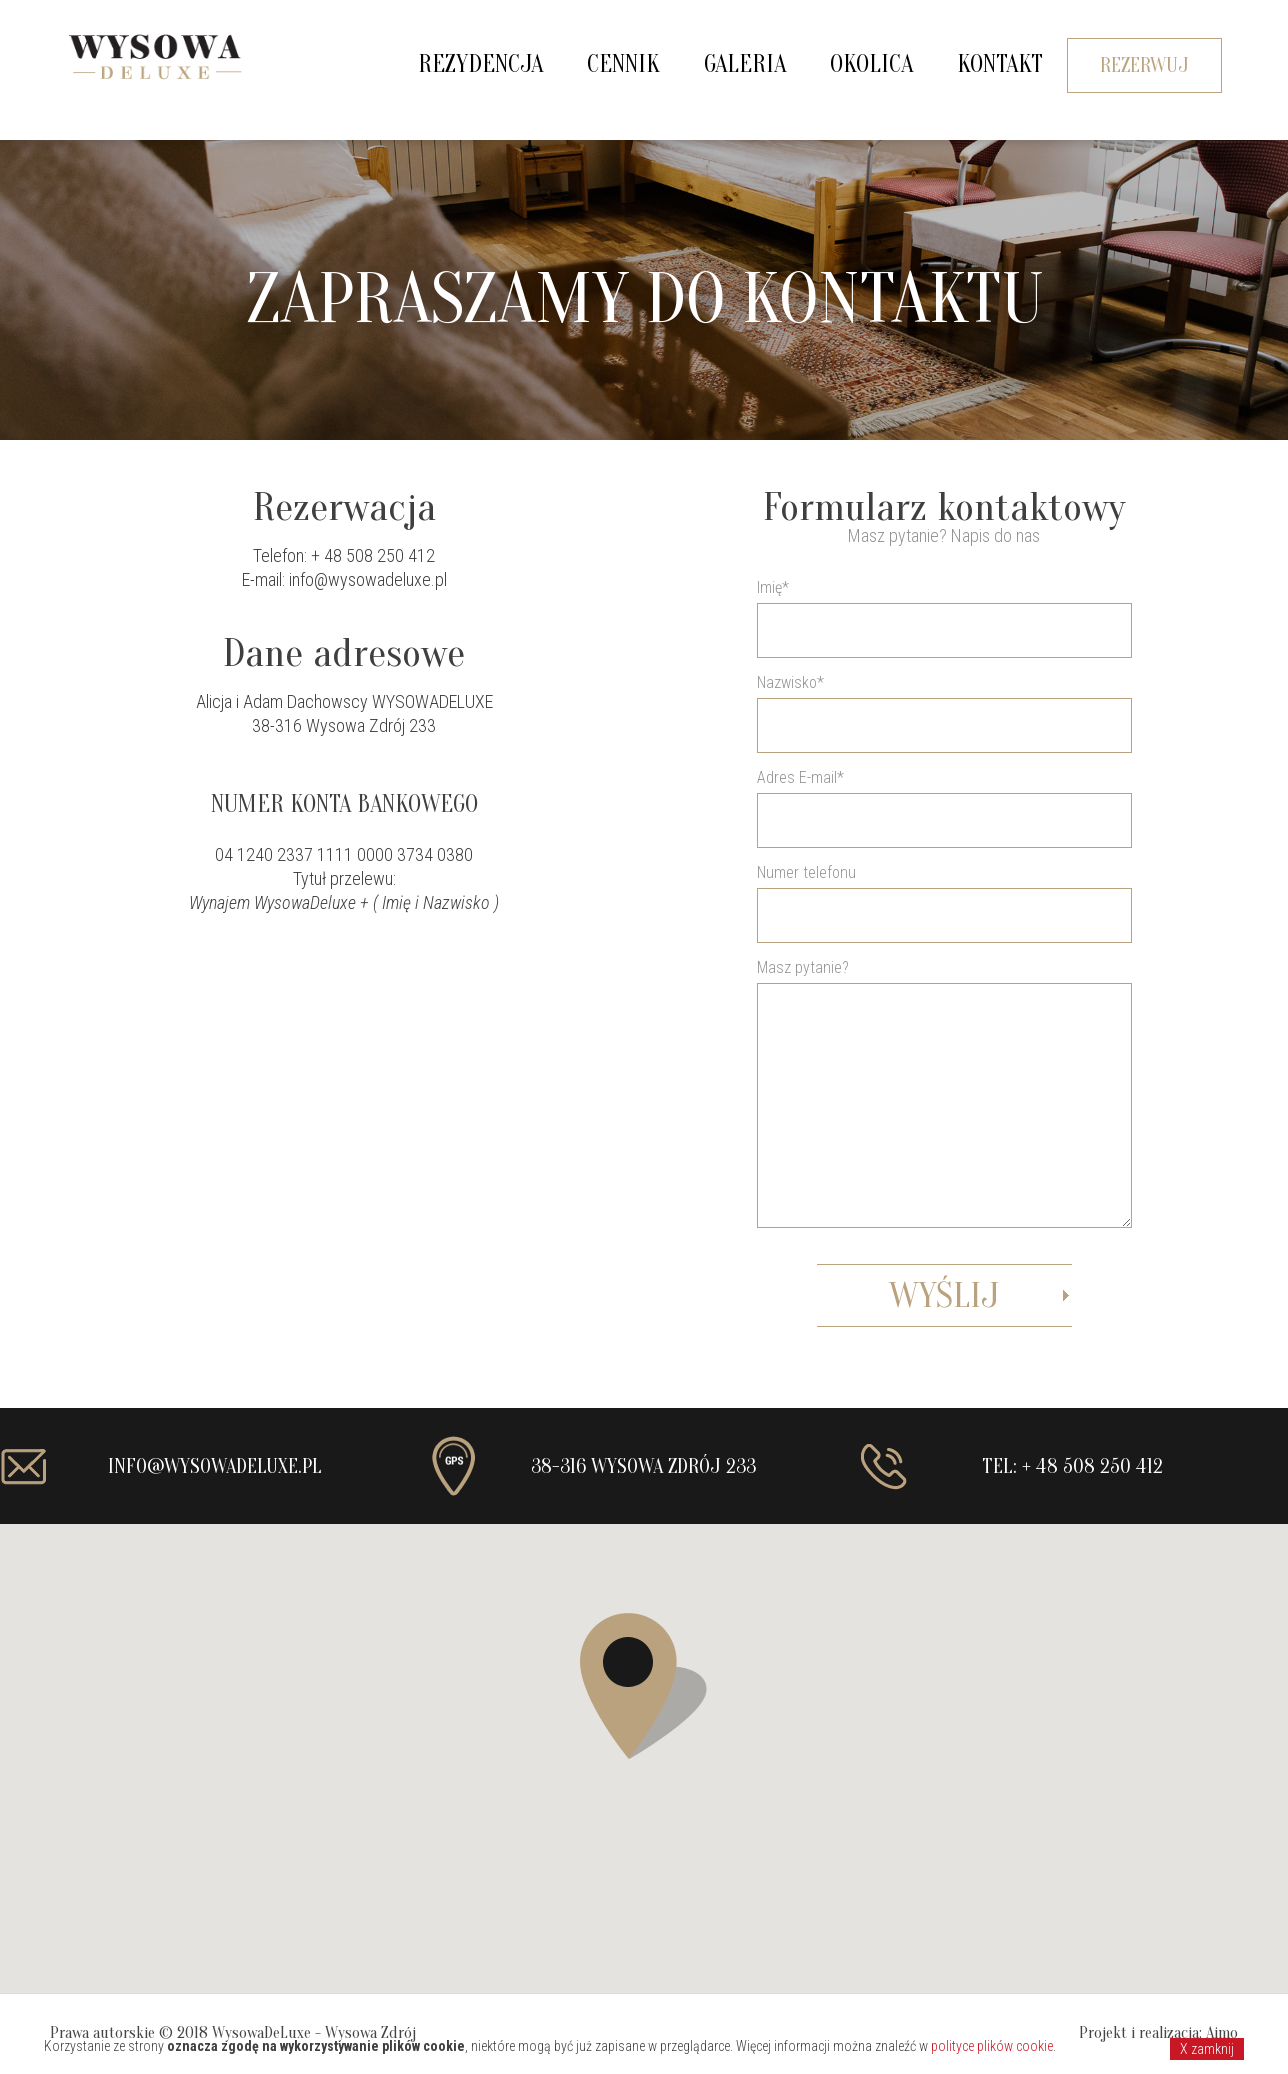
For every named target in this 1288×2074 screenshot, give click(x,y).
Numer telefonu (806, 872)
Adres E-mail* (944, 1048)
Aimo (1222, 2033)
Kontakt (1000, 64)
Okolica (871, 64)
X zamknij (1207, 2049)
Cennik (623, 64)
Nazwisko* (790, 682)
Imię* (773, 587)
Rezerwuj (1144, 65)
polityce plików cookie (992, 2046)
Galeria (745, 64)
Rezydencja (480, 64)
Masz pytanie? (944, 1143)
